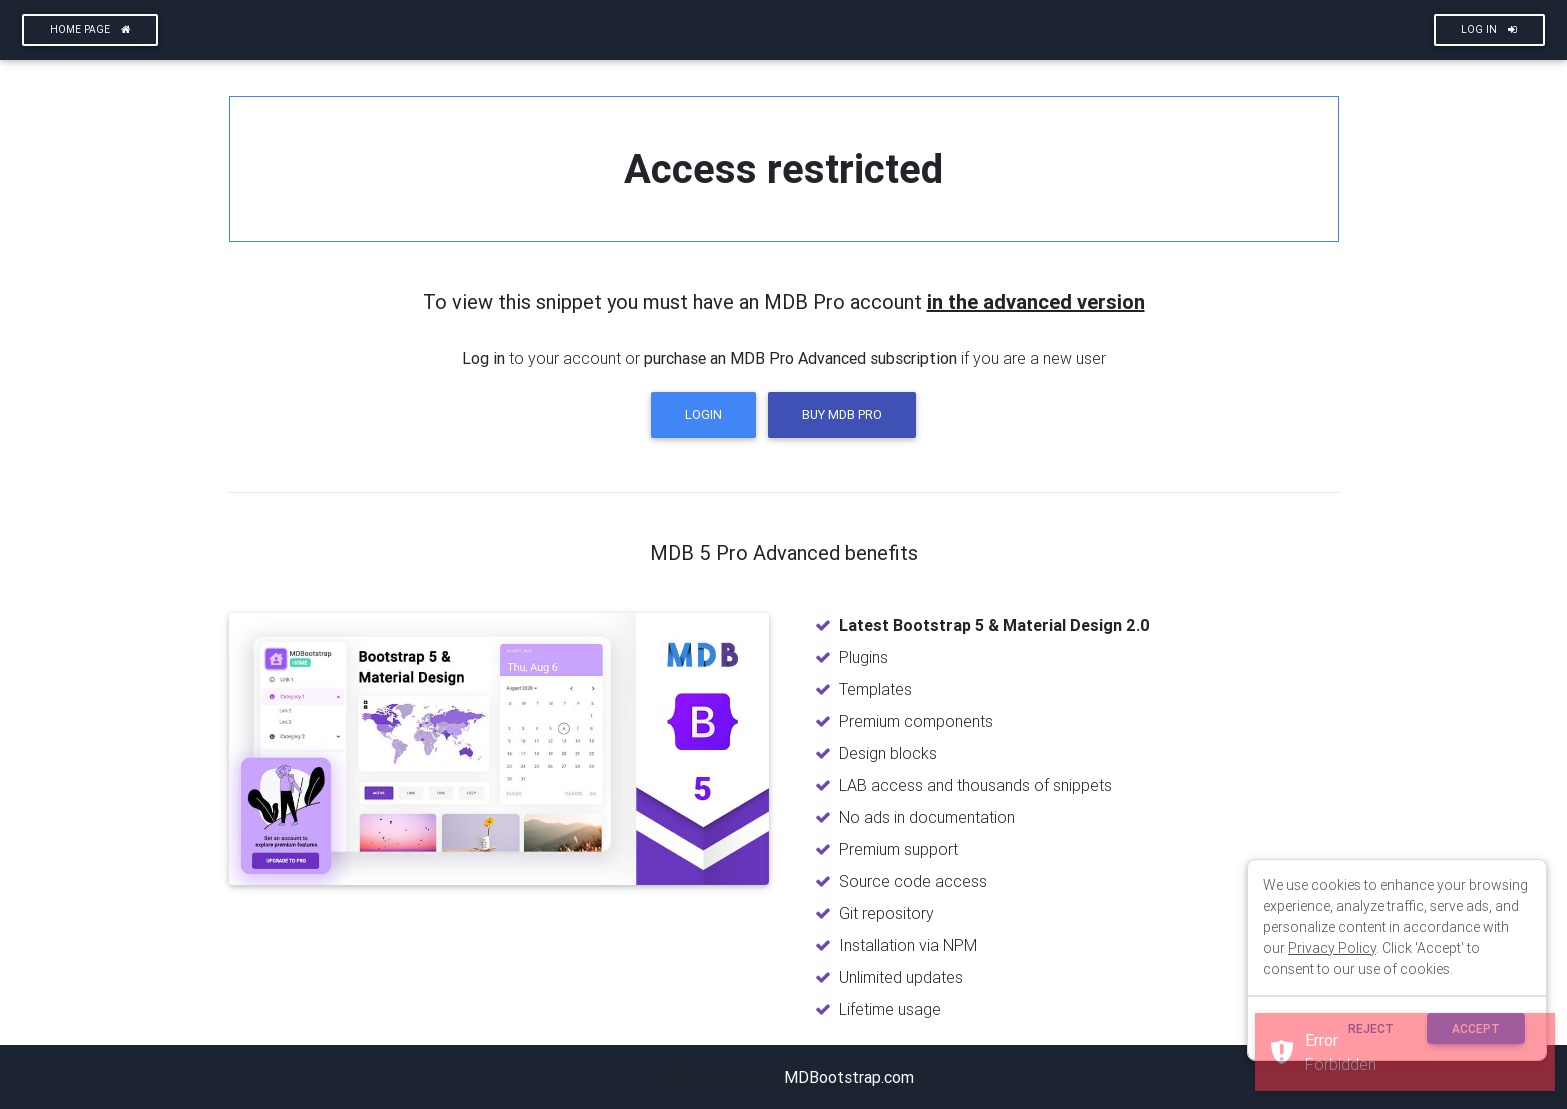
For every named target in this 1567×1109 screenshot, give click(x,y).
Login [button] (703, 414)
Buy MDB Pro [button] (842, 414)
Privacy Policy (1332, 948)
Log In (1489, 29)
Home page (90, 29)
